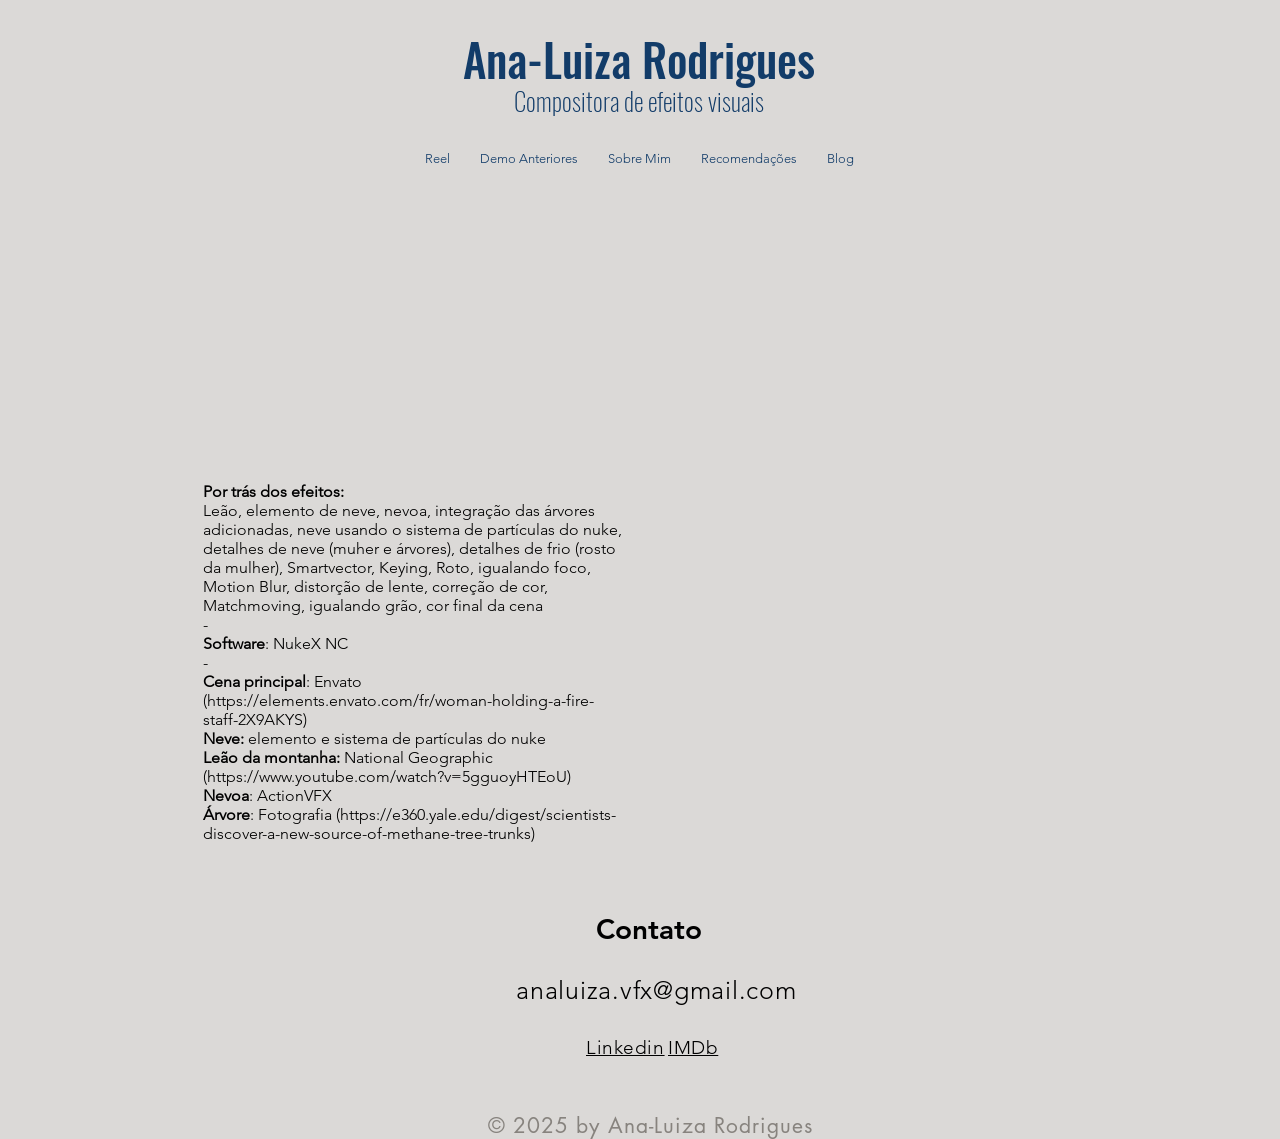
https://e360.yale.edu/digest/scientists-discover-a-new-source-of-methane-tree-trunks (409, 824)
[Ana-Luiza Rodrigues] (639, 58)
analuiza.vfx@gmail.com (656, 990)
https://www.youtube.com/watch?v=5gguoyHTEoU (387, 776)
